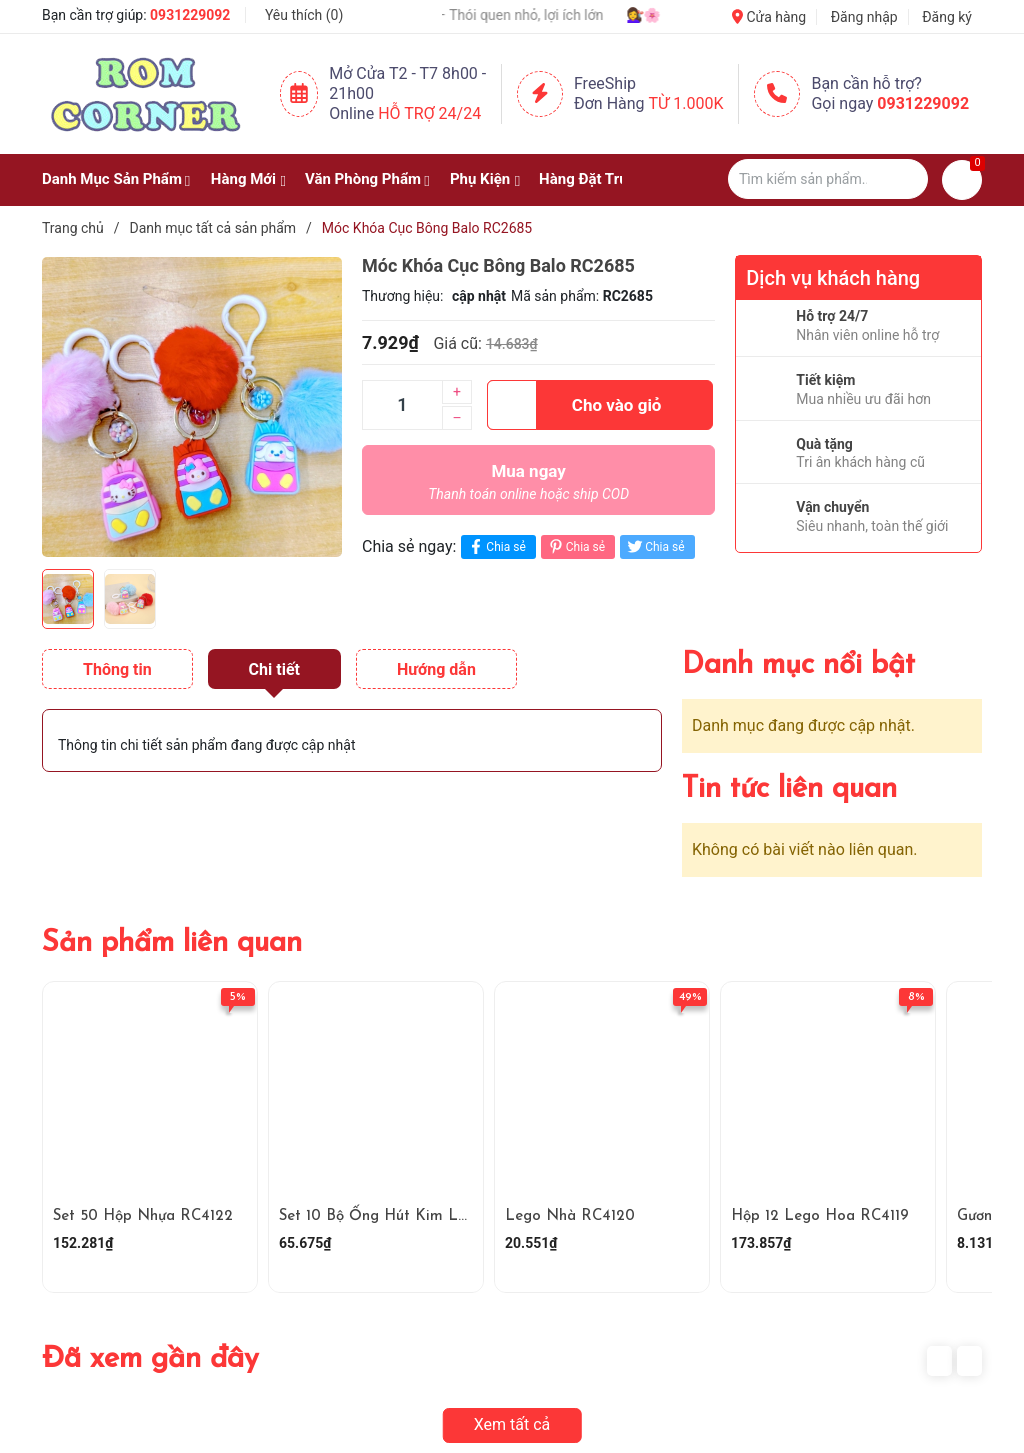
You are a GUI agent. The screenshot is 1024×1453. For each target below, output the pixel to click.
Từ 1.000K (686, 103)
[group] (192, 407)
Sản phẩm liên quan (172, 943)
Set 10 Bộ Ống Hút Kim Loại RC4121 (406, 1216)
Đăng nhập (864, 17)
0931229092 (190, 15)
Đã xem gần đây (150, 1359)
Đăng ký (947, 17)
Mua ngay (528, 487)
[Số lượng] (402, 405)
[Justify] (903, 179)
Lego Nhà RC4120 (570, 1216)
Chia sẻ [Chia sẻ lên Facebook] (495, 546)
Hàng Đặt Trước (592, 179)
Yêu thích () (304, 15)
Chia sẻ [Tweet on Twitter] (654, 546)
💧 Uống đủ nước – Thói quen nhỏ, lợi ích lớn (492, 15)
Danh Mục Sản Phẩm (112, 179)
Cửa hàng (769, 17)
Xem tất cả (512, 1424)
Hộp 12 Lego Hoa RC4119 (820, 1216)
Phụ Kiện (480, 179)
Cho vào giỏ (574, 405)
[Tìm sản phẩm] (828, 179)
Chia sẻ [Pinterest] (575, 546)
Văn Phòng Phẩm (363, 179)
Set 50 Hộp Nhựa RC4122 (143, 1216)
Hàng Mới (243, 179)
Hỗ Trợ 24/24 (429, 113)
